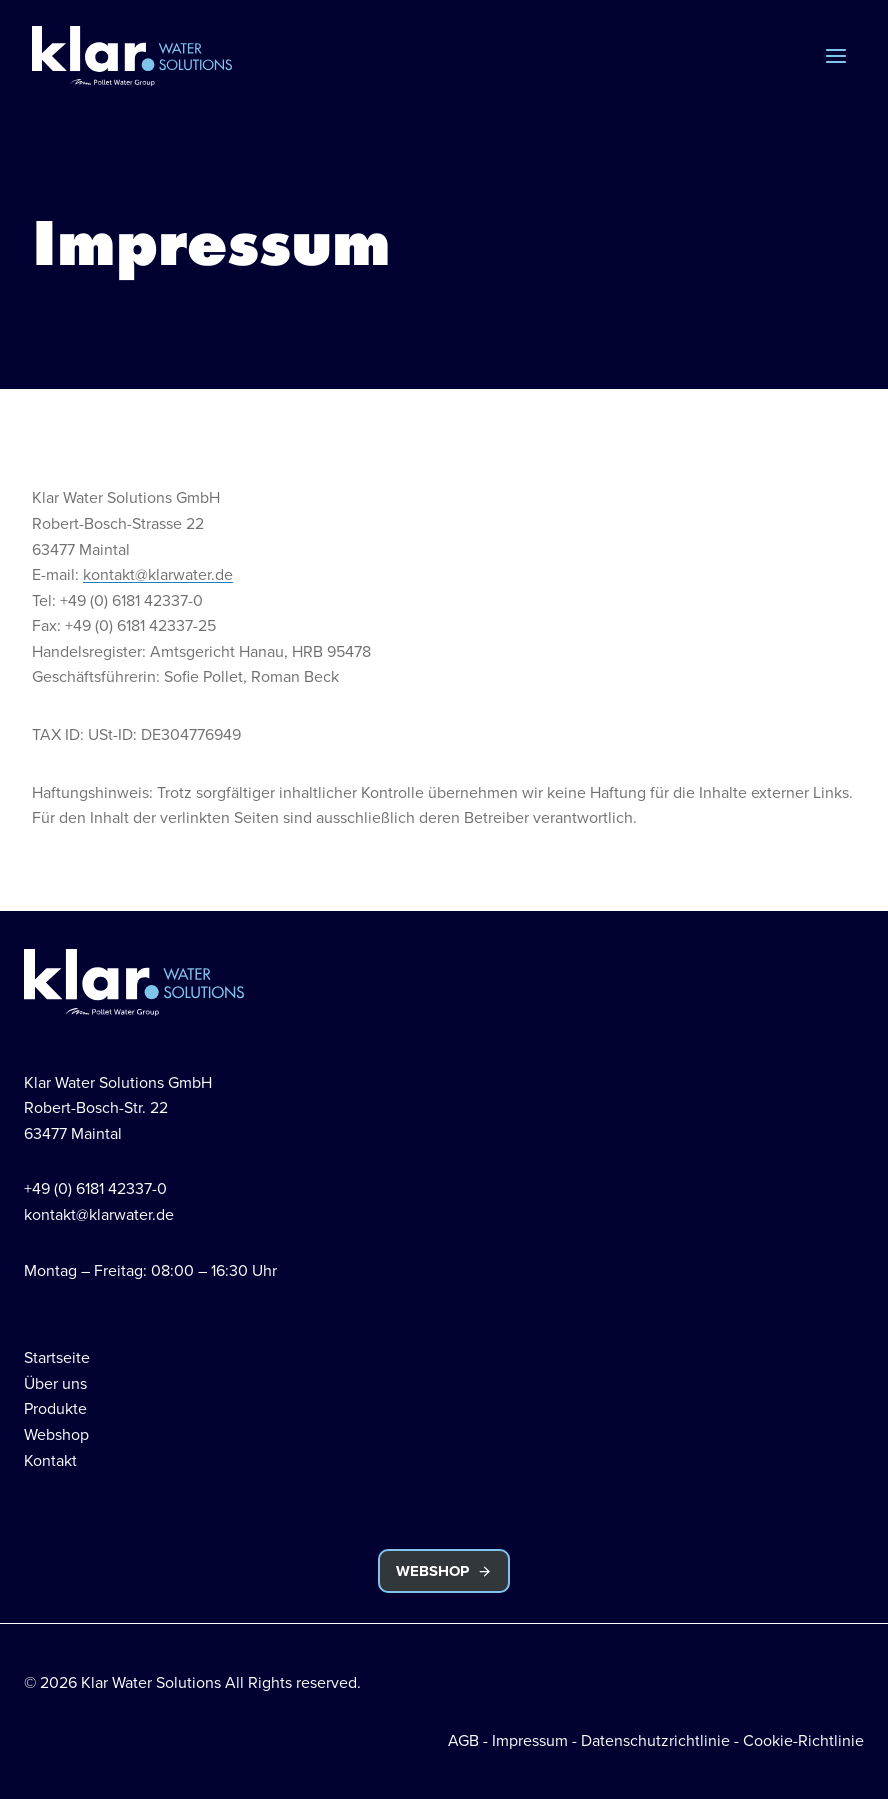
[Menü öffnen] (835, 55)
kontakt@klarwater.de (158, 574)
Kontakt (50, 1460)
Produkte (55, 1408)
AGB (463, 1740)
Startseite (57, 1357)
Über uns (55, 1383)
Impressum (530, 1740)
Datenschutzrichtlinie (655, 1740)
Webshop (56, 1434)
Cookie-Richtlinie (803, 1740)
